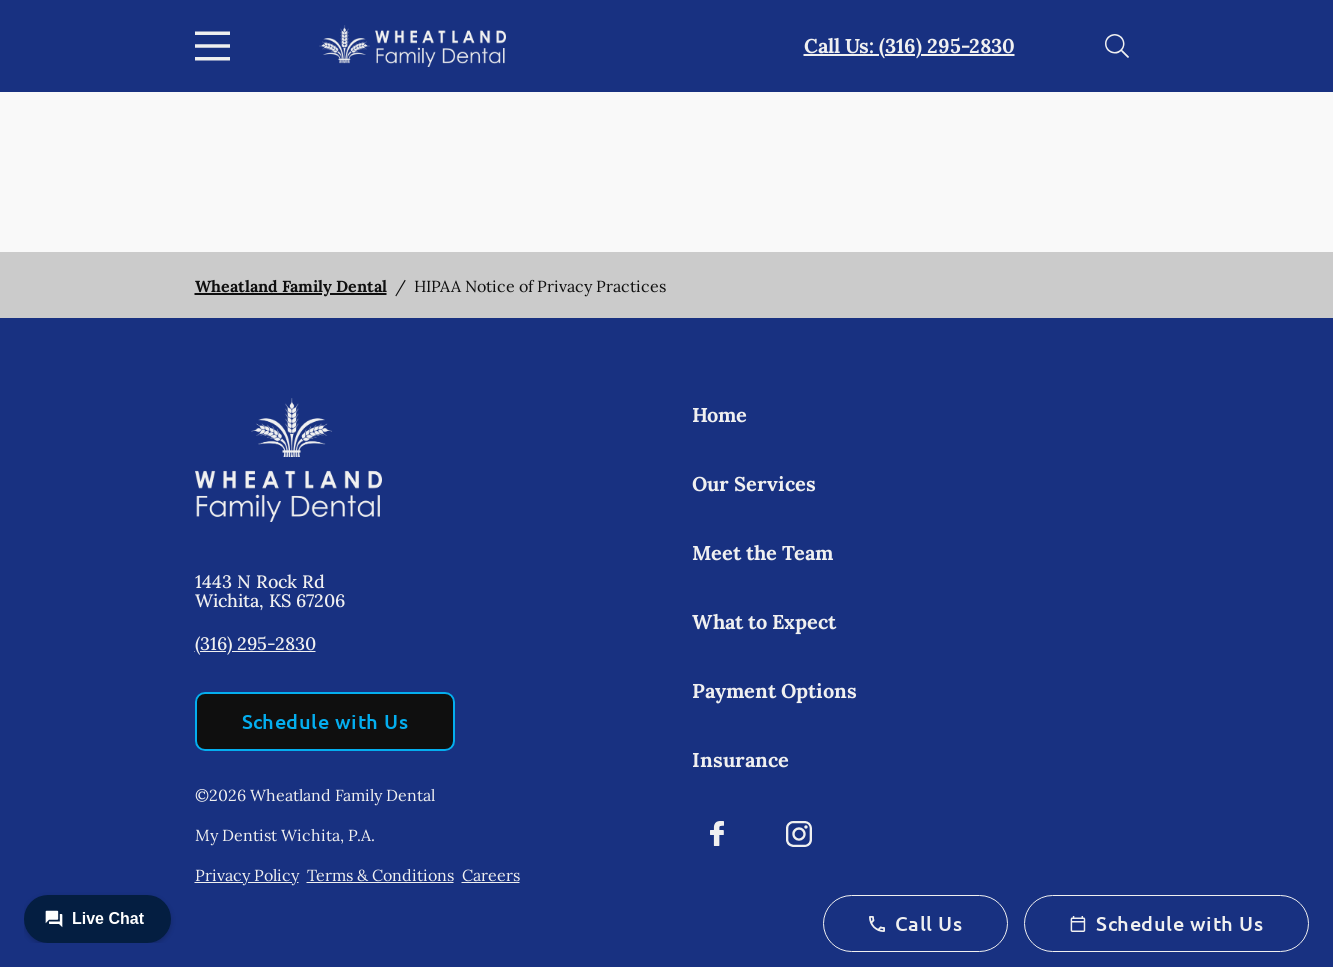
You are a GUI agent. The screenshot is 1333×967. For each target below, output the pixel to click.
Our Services (754, 483)
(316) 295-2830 (255, 643)
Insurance (740, 759)
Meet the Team (762, 552)
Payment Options (774, 690)
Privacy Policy (247, 875)
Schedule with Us (325, 721)
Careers (491, 875)
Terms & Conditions (380, 875)
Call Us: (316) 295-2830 (909, 45)
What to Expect (764, 621)
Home (719, 414)
